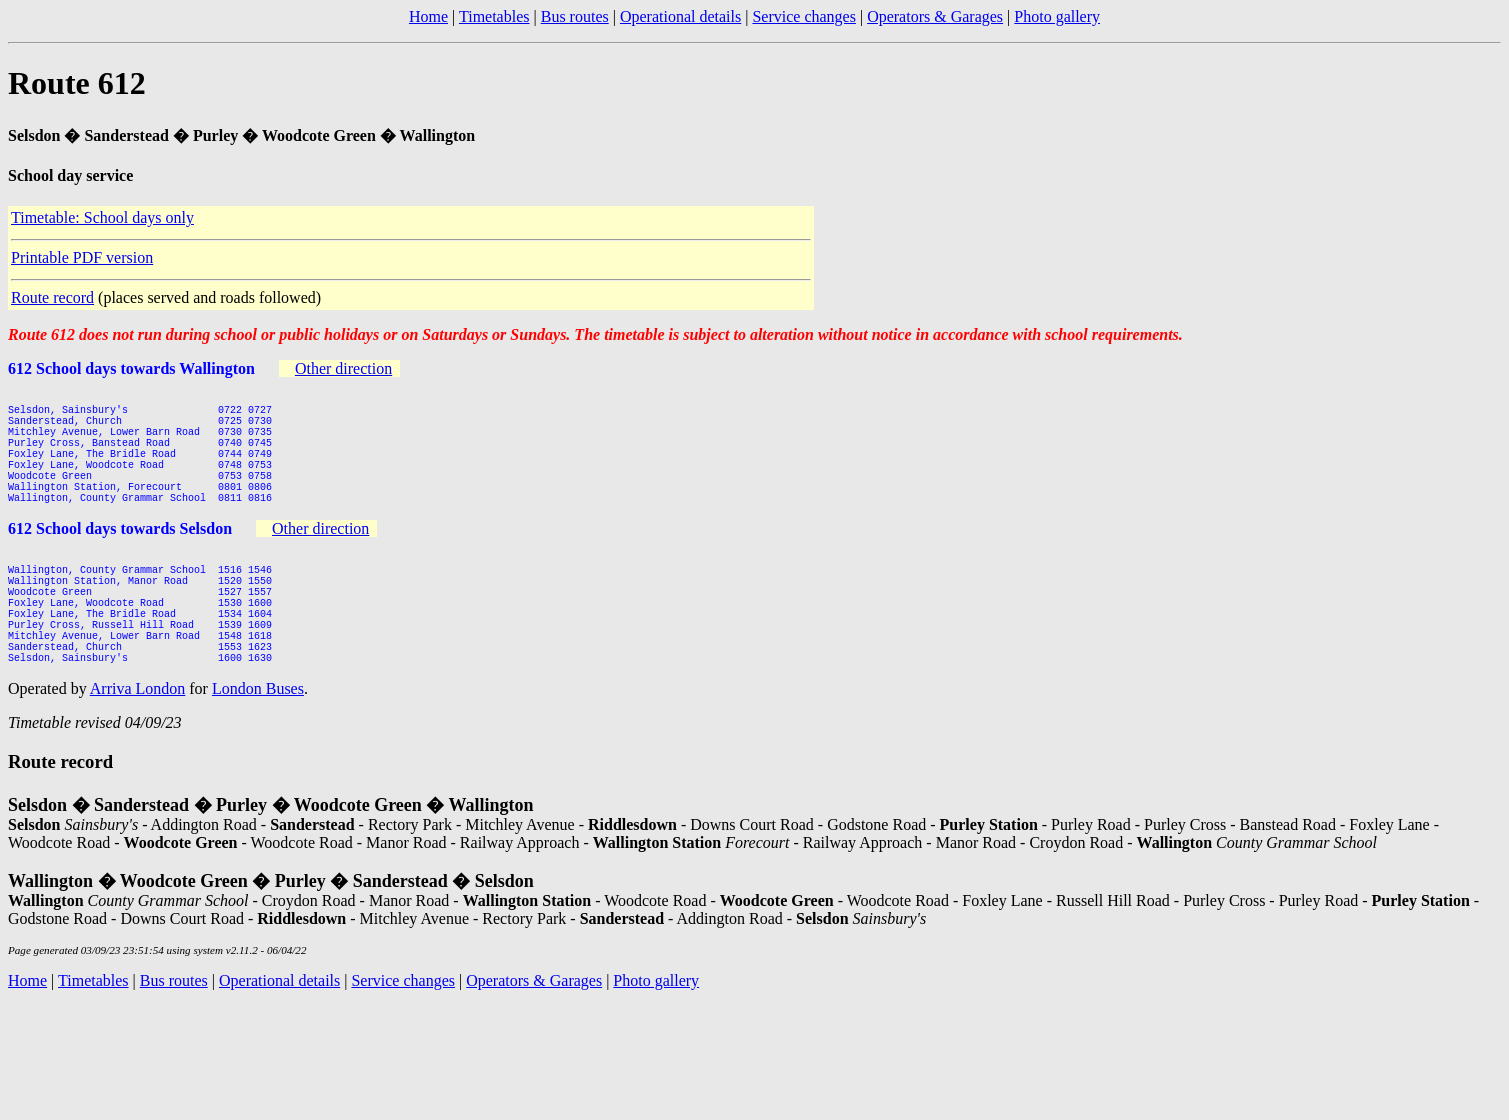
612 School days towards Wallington (131, 368)
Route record (52, 297)
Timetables (494, 16)
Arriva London (138, 748)
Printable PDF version (82, 257)
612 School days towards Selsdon (120, 558)
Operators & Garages (935, 16)
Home (428, 16)
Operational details (680, 16)
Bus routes (575, 16)
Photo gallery (1057, 16)
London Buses (258, 748)
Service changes (804, 16)
